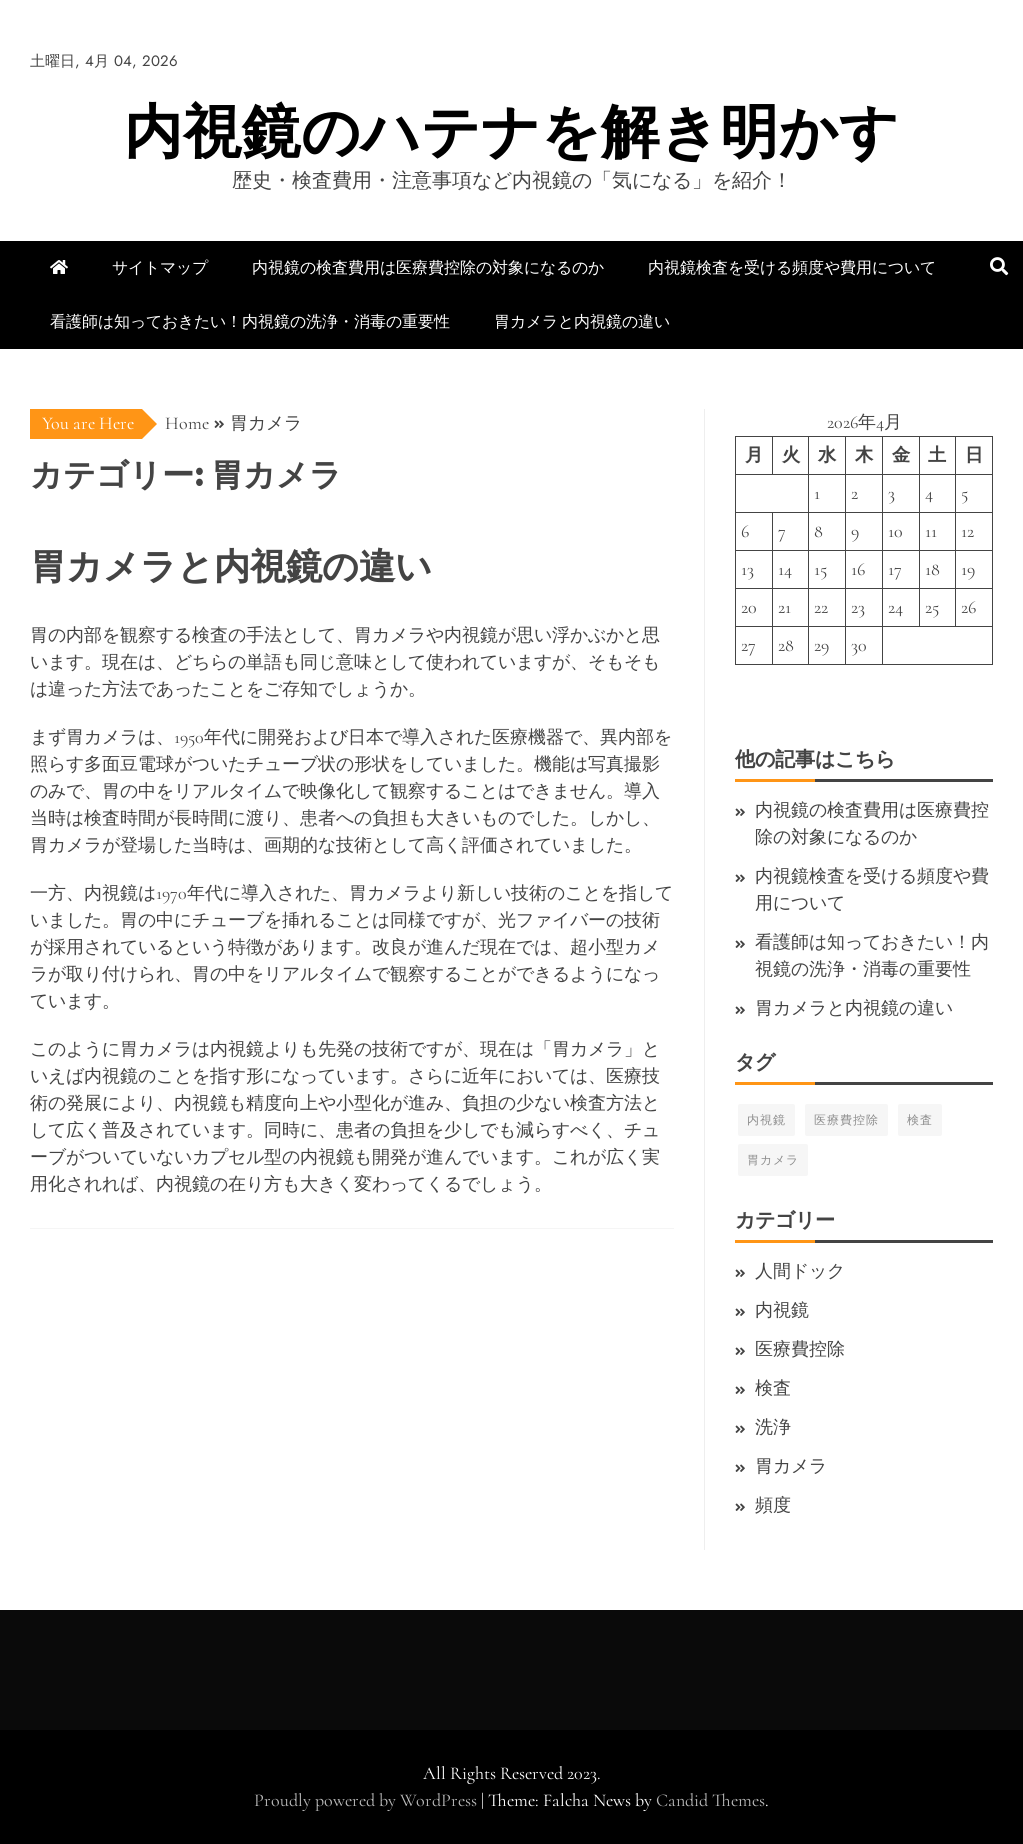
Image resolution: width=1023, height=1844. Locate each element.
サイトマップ (160, 267)
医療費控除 (846, 1120)
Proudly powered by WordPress (367, 1800)
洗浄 (773, 1427)
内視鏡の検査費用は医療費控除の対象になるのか (428, 267)
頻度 (773, 1505)
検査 (920, 1120)
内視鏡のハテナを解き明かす (511, 131)
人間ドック (800, 1271)
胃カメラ (773, 1160)
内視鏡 (766, 1120)
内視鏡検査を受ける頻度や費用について (792, 267)
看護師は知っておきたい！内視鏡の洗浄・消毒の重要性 (250, 321)
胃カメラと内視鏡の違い (582, 321)
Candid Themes (710, 1800)
